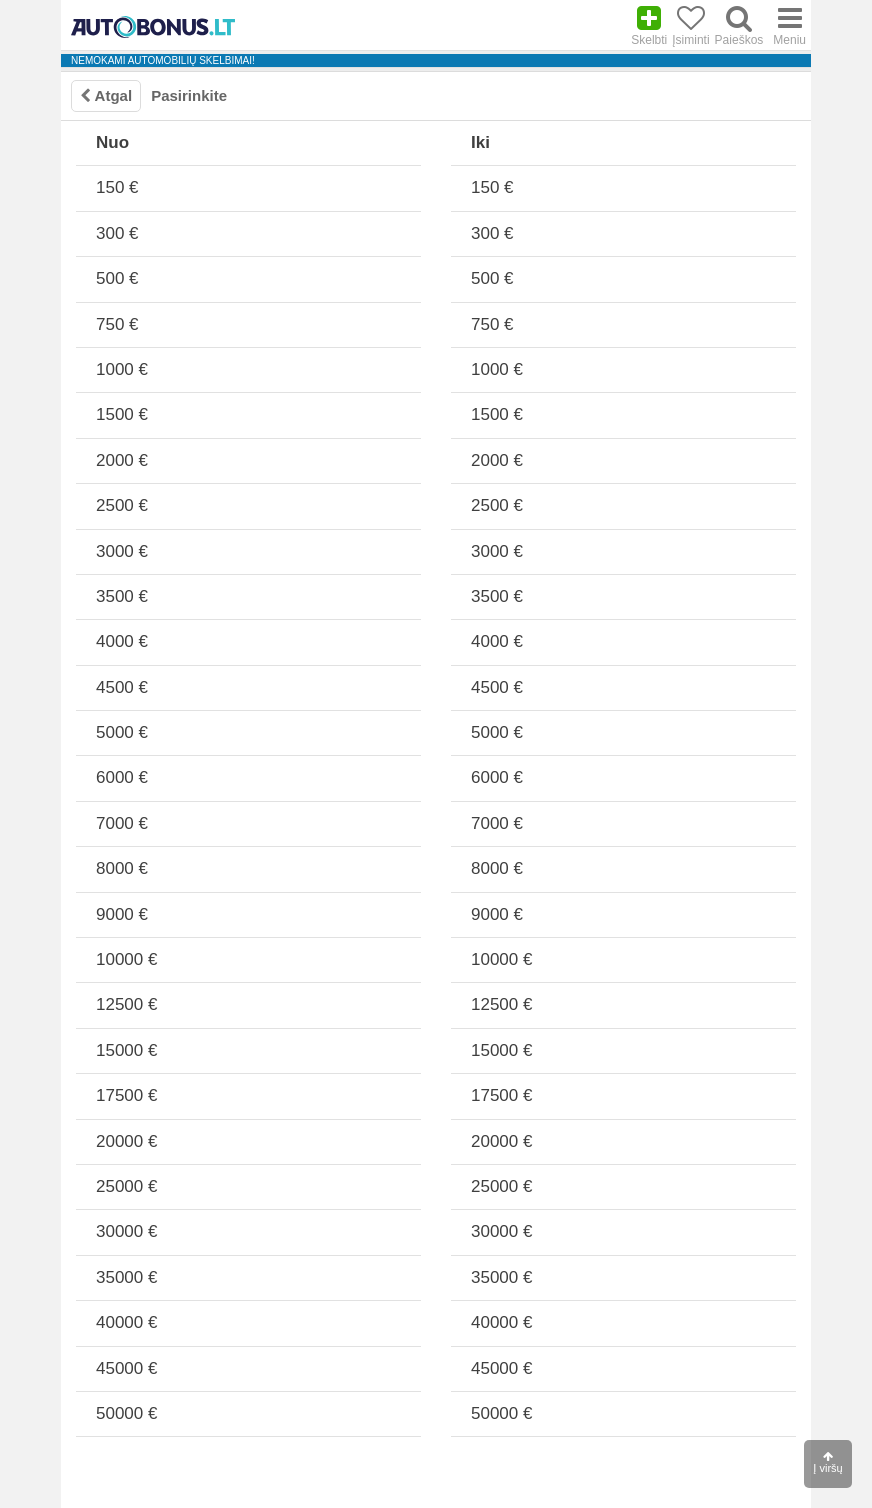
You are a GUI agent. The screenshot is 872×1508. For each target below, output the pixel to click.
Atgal (106, 95)
